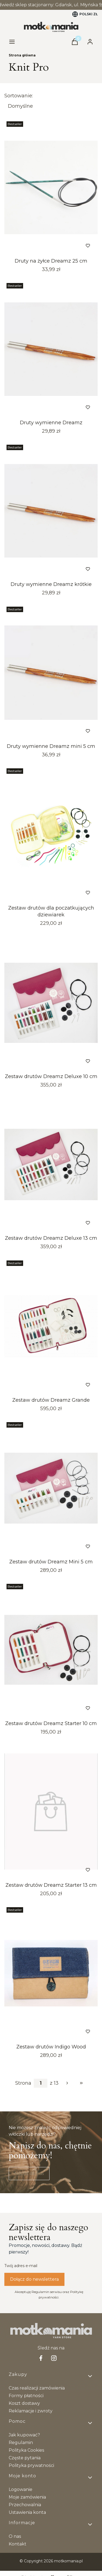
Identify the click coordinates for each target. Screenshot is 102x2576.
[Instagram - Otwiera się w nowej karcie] (54, 2358)
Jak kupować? (24, 2434)
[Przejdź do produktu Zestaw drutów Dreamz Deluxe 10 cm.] (51, 1003)
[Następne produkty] (67, 2083)
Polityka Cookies (26, 2450)
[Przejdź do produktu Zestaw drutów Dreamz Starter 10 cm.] (51, 1650)
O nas (15, 2536)
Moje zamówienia (27, 2497)
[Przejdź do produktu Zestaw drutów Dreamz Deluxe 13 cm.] (51, 1164)
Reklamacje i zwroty (30, 2411)
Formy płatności (26, 2395)
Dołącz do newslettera (34, 2279)
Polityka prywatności (31, 2465)
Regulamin (21, 2442)
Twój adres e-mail (20, 2265)
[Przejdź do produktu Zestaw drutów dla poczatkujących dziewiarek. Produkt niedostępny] (51, 834)
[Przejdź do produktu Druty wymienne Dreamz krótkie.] (51, 511)
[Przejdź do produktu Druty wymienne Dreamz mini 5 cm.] (51, 672)
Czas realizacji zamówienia (37, 2388)
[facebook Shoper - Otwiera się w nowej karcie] (41, 2358)
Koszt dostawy (24, 2403)
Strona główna (22, 55)
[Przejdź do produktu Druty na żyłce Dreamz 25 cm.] (51, 187)
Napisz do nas (29, 2173)
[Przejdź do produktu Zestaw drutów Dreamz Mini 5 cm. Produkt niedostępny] (51, 1488)
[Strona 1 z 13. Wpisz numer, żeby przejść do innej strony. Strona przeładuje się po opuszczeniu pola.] (40, 2083)
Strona (23, 2083)
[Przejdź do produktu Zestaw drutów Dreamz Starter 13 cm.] (51, 1811)
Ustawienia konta (27, 2512)
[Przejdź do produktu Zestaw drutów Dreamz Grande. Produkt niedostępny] (51, 1326)
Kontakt (17, 2544)
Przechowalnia (25, 2504)
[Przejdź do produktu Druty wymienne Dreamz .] (51, 349)
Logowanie (20, 2489)
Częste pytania (25, 2457)
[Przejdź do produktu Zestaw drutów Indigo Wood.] (51, 1973)
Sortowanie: (18, 95)
